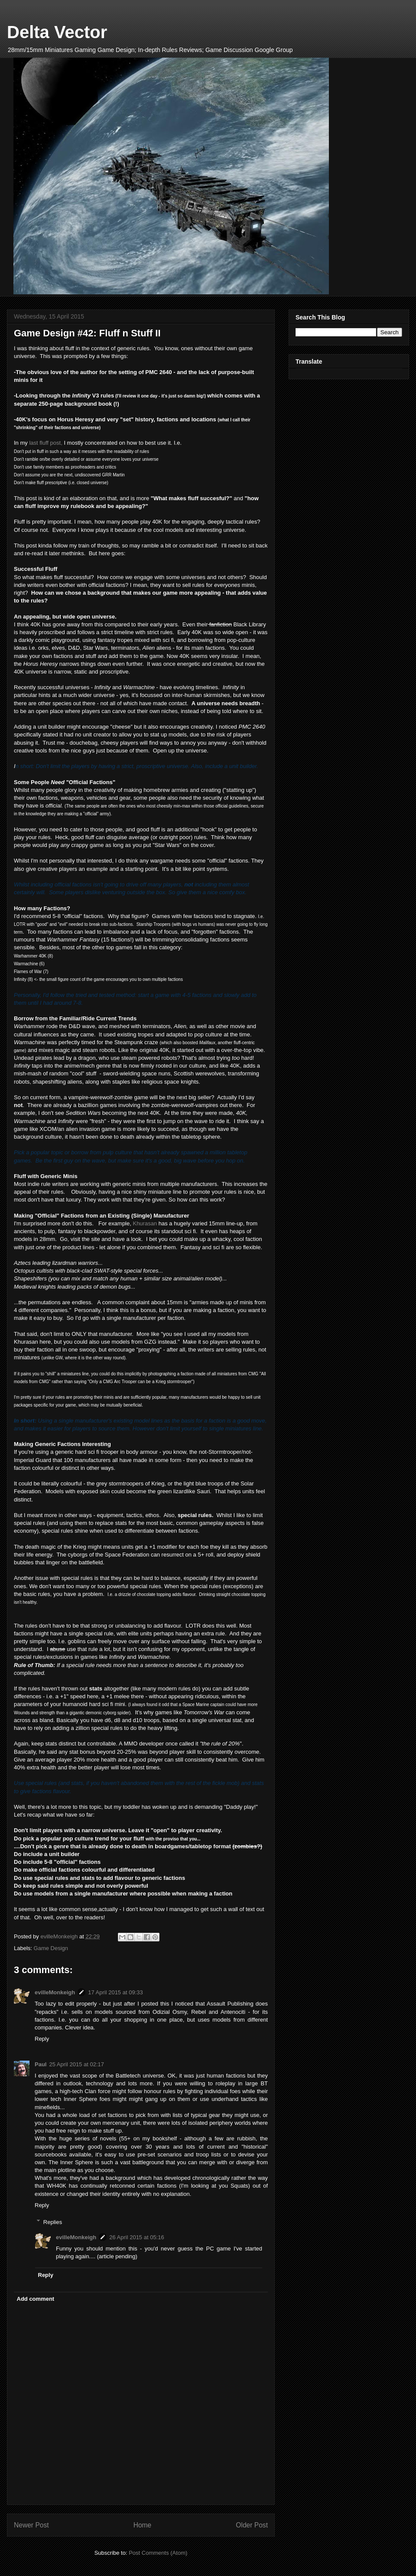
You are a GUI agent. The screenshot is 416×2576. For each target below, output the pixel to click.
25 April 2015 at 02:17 (76, 2064)
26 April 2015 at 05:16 (136, 2237)
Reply (42, 2038)
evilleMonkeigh (55, 1992)
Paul (40, 2064)
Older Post (252, 2525)
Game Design (51, 1948)
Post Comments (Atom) (158, 2553)
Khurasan (145, 1223)
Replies (52, 2221)
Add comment (36, 2299)
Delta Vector (57, 32)
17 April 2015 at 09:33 (115, 1992)
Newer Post (31, 2525)
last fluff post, (46, 443)
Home (142, 2525)
